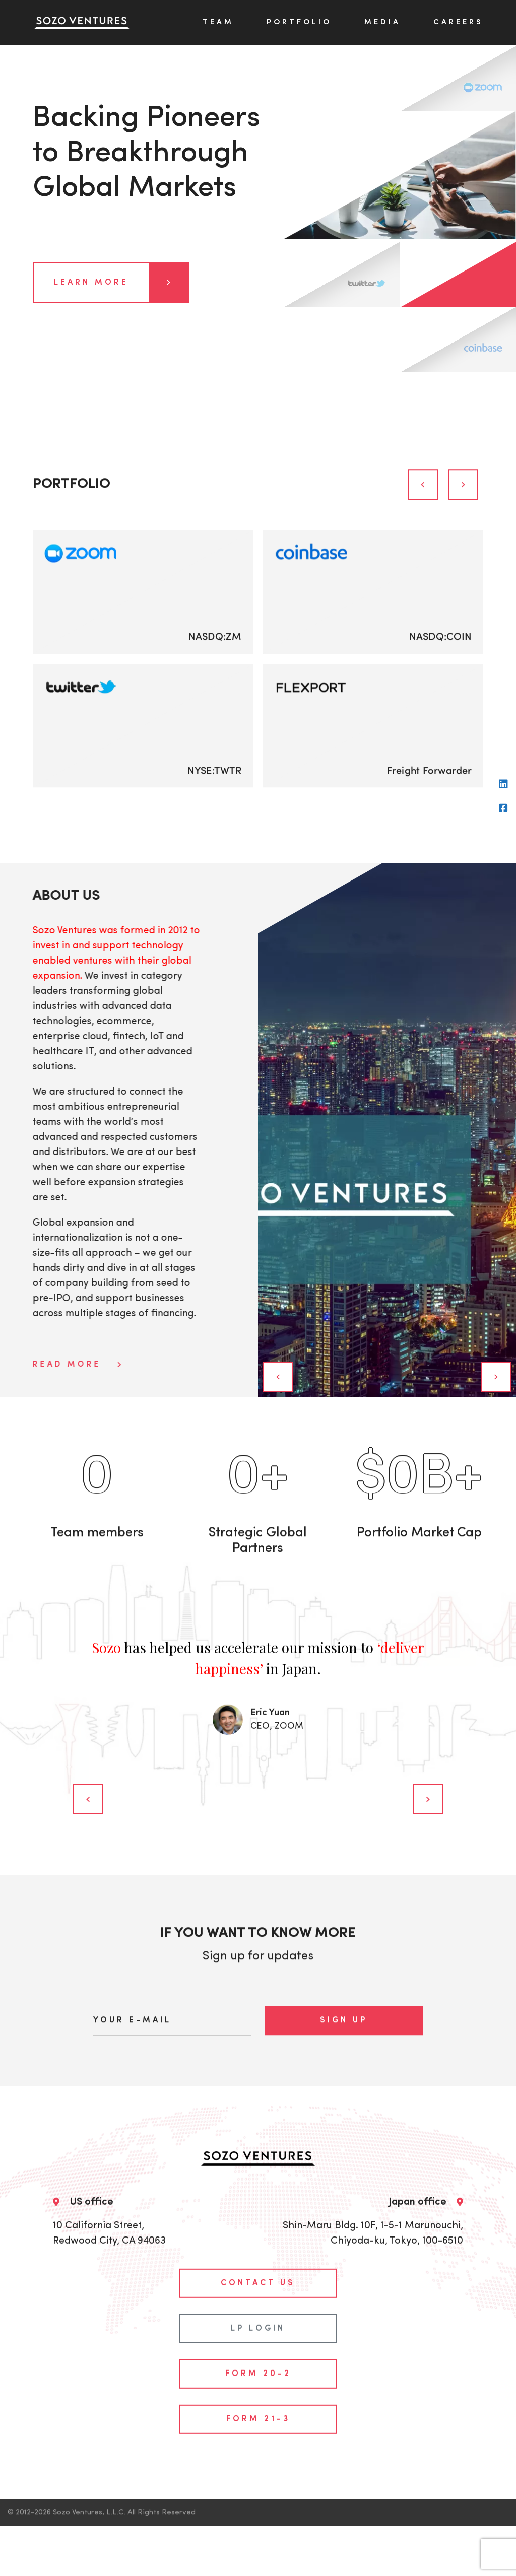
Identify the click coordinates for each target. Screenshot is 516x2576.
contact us (258, 2236)
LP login (258, 2281)
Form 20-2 (258, 2327)
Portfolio (299, 22)
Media (382, 22)
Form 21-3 (258, 2372)
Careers (458, 22)
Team (218, 22)
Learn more (121, 282)
